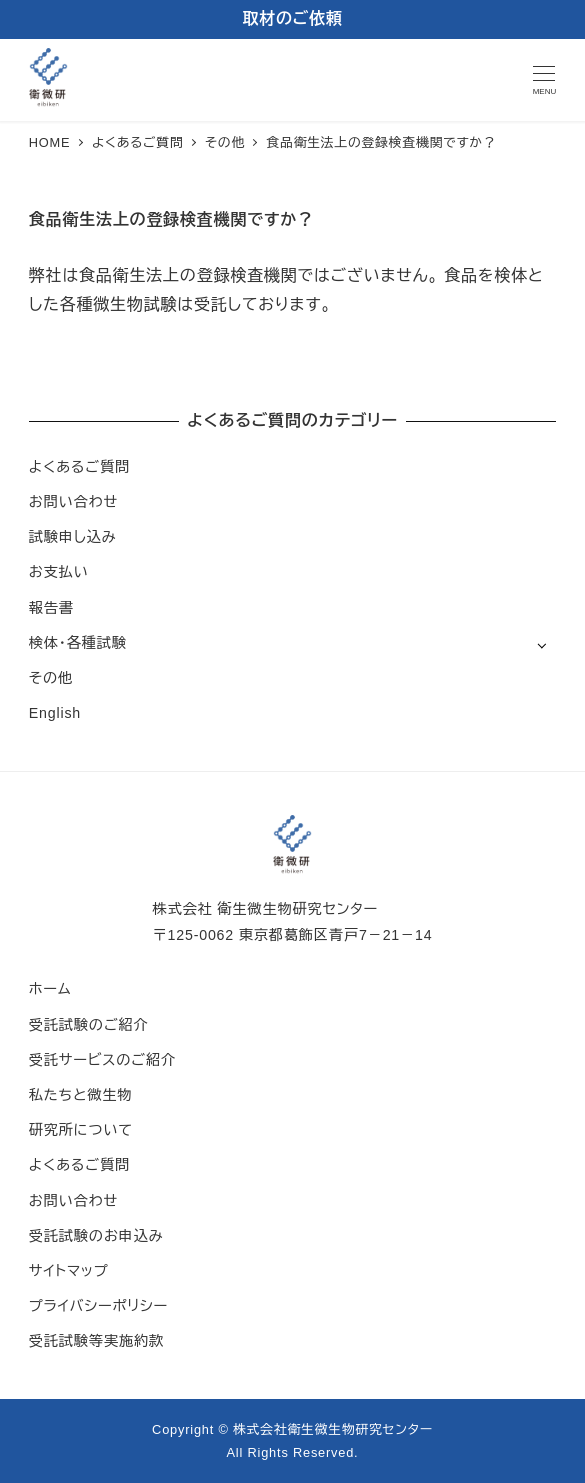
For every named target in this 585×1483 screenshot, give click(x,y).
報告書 (51, 608)
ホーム (50, 989)
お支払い (59, 572)
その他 (51, 678)
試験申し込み (73, 537)
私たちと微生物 (80, 1095)
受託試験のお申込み (96, 1236)
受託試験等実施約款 (96, 1341)
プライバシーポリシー (98, 1306)
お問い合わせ (73, 502)
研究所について (81, 1130)
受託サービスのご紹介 (102, 1060)
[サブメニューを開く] (541, 644)
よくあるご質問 (79, 467)
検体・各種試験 (78, 643)
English (55, 713)
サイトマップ (69, 1271)
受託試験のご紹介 (89, 1025)
